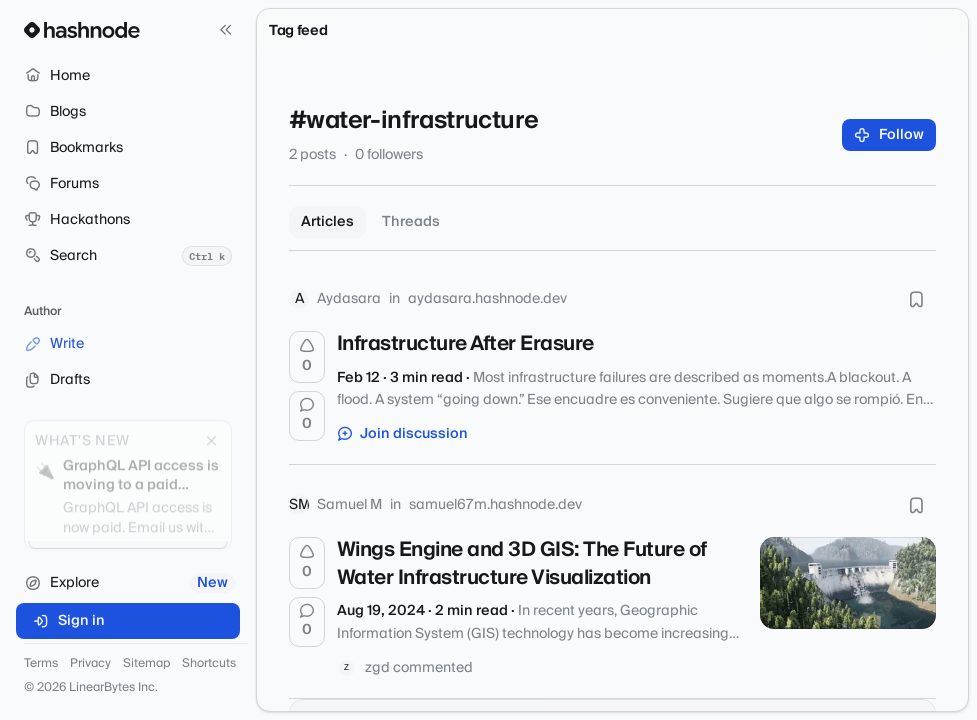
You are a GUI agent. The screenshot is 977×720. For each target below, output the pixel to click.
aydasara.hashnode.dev (487, 299)
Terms (41, 664)
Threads (411, 222)
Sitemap (146, 664)
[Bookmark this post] (916, 299)
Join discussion (403, 434)
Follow (889, 135)
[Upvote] (307, 357)
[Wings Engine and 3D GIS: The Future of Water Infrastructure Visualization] (848, 583)
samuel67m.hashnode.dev (495, 505)
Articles (327, 222)
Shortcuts (209, 664)
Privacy (90, 664)
